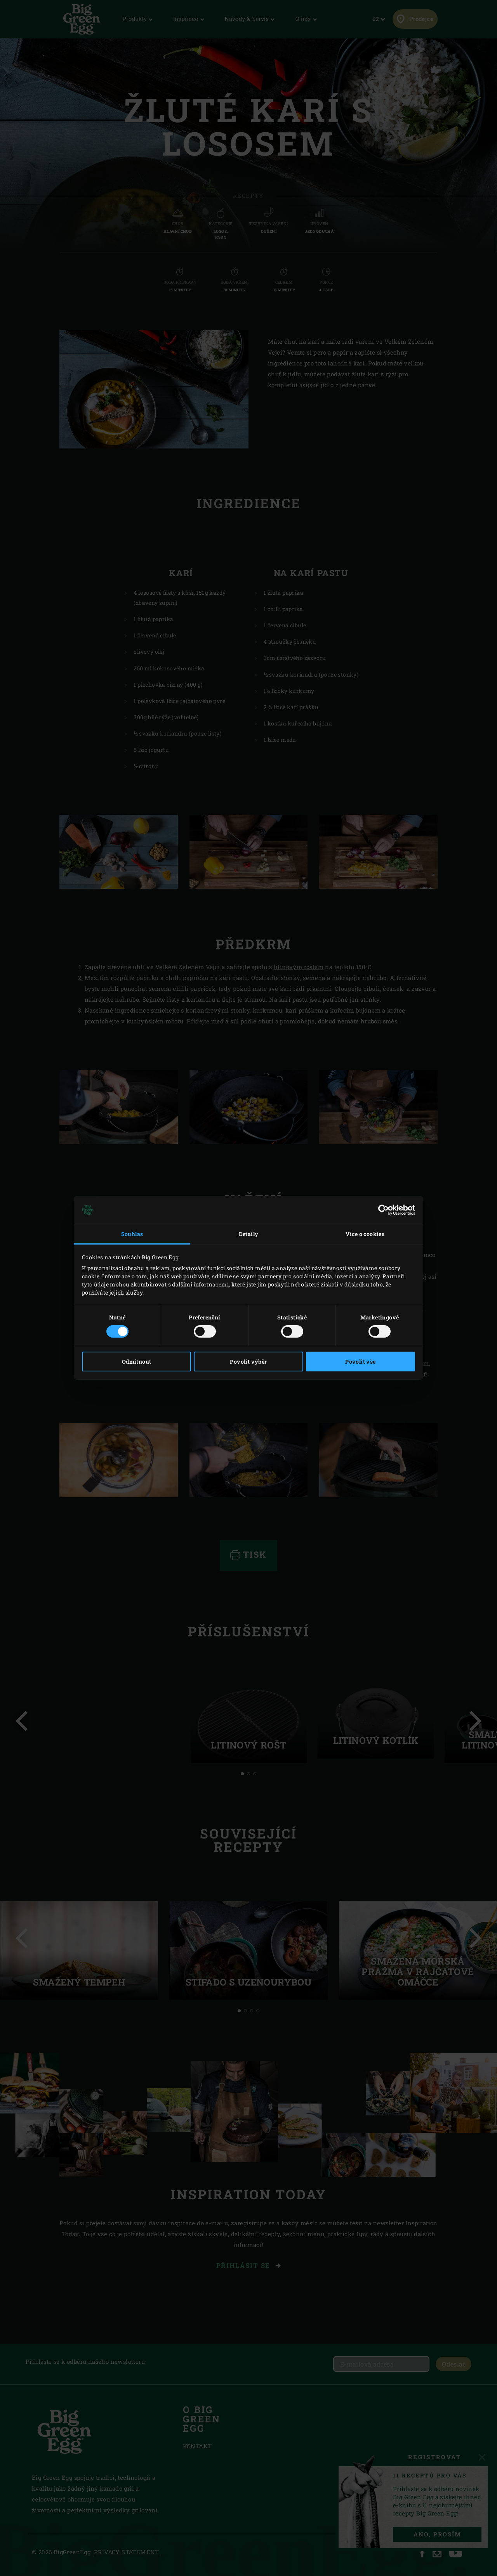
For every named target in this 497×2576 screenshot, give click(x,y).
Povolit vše (360, 1361)
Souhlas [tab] (132, 1234)
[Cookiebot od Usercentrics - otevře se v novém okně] (381, 1210)
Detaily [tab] (249, 1234)
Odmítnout (136, 1361)
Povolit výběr (248, 1361)
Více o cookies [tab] (365, 1234)
